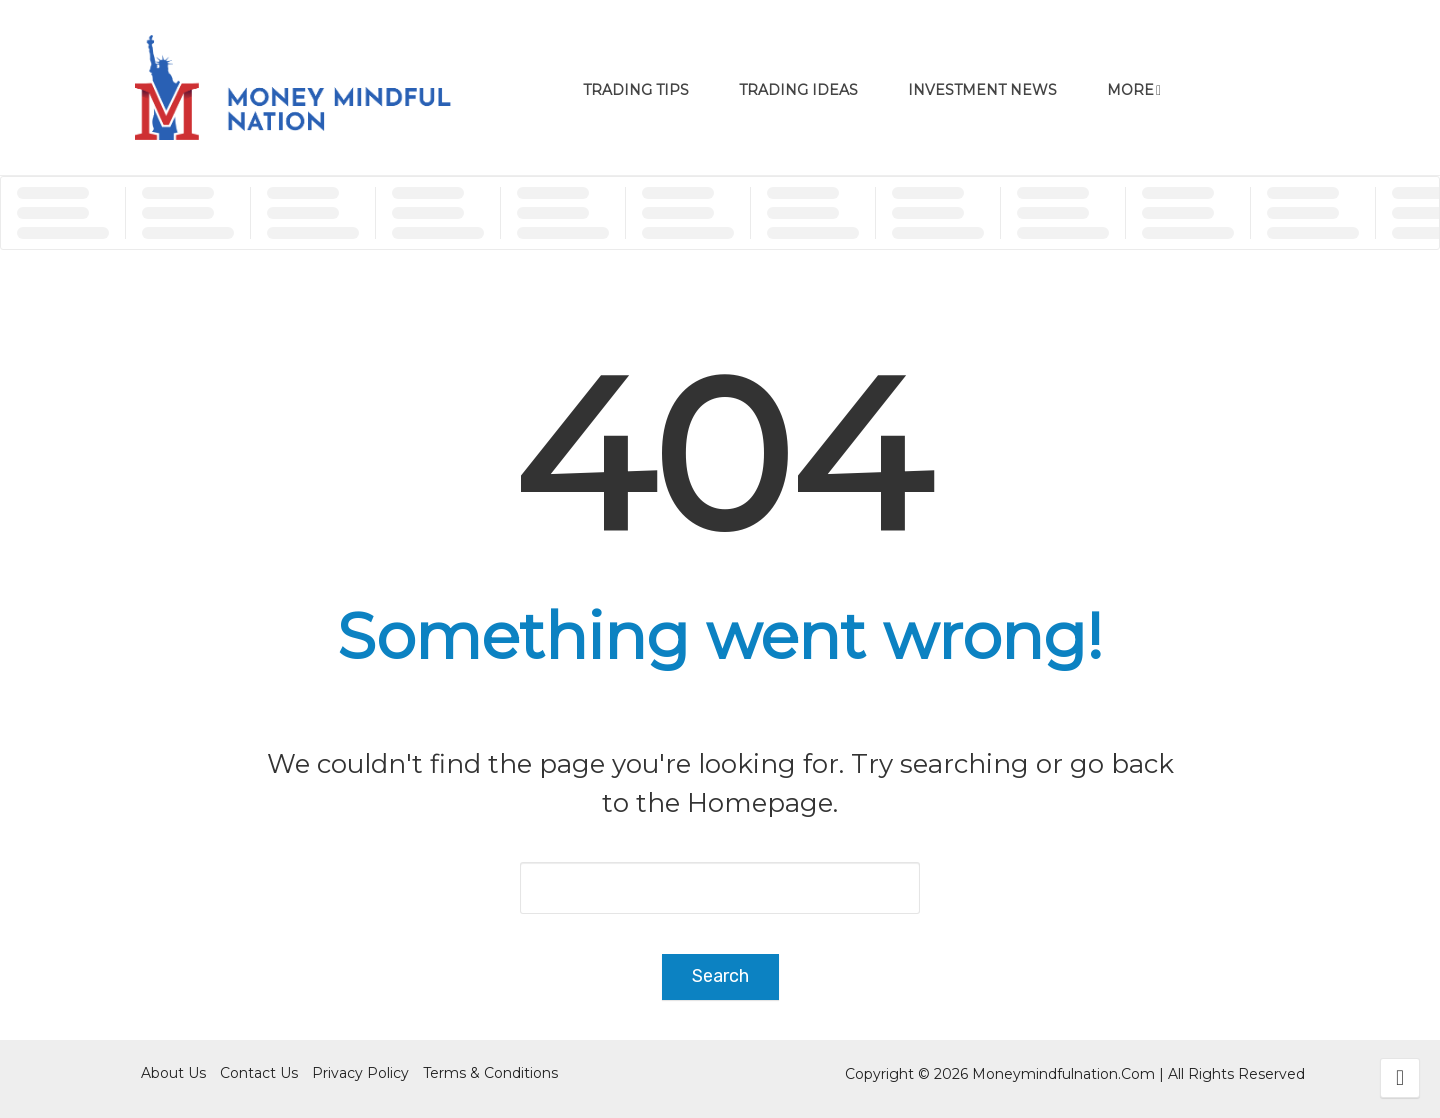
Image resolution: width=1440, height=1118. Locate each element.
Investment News (982, 90)
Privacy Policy (360, 1073)
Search (720, 976)
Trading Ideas (798, 90)
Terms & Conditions (490, 1073)
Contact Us (259, 1073)
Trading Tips (636, 90)
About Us (173, 1073)
